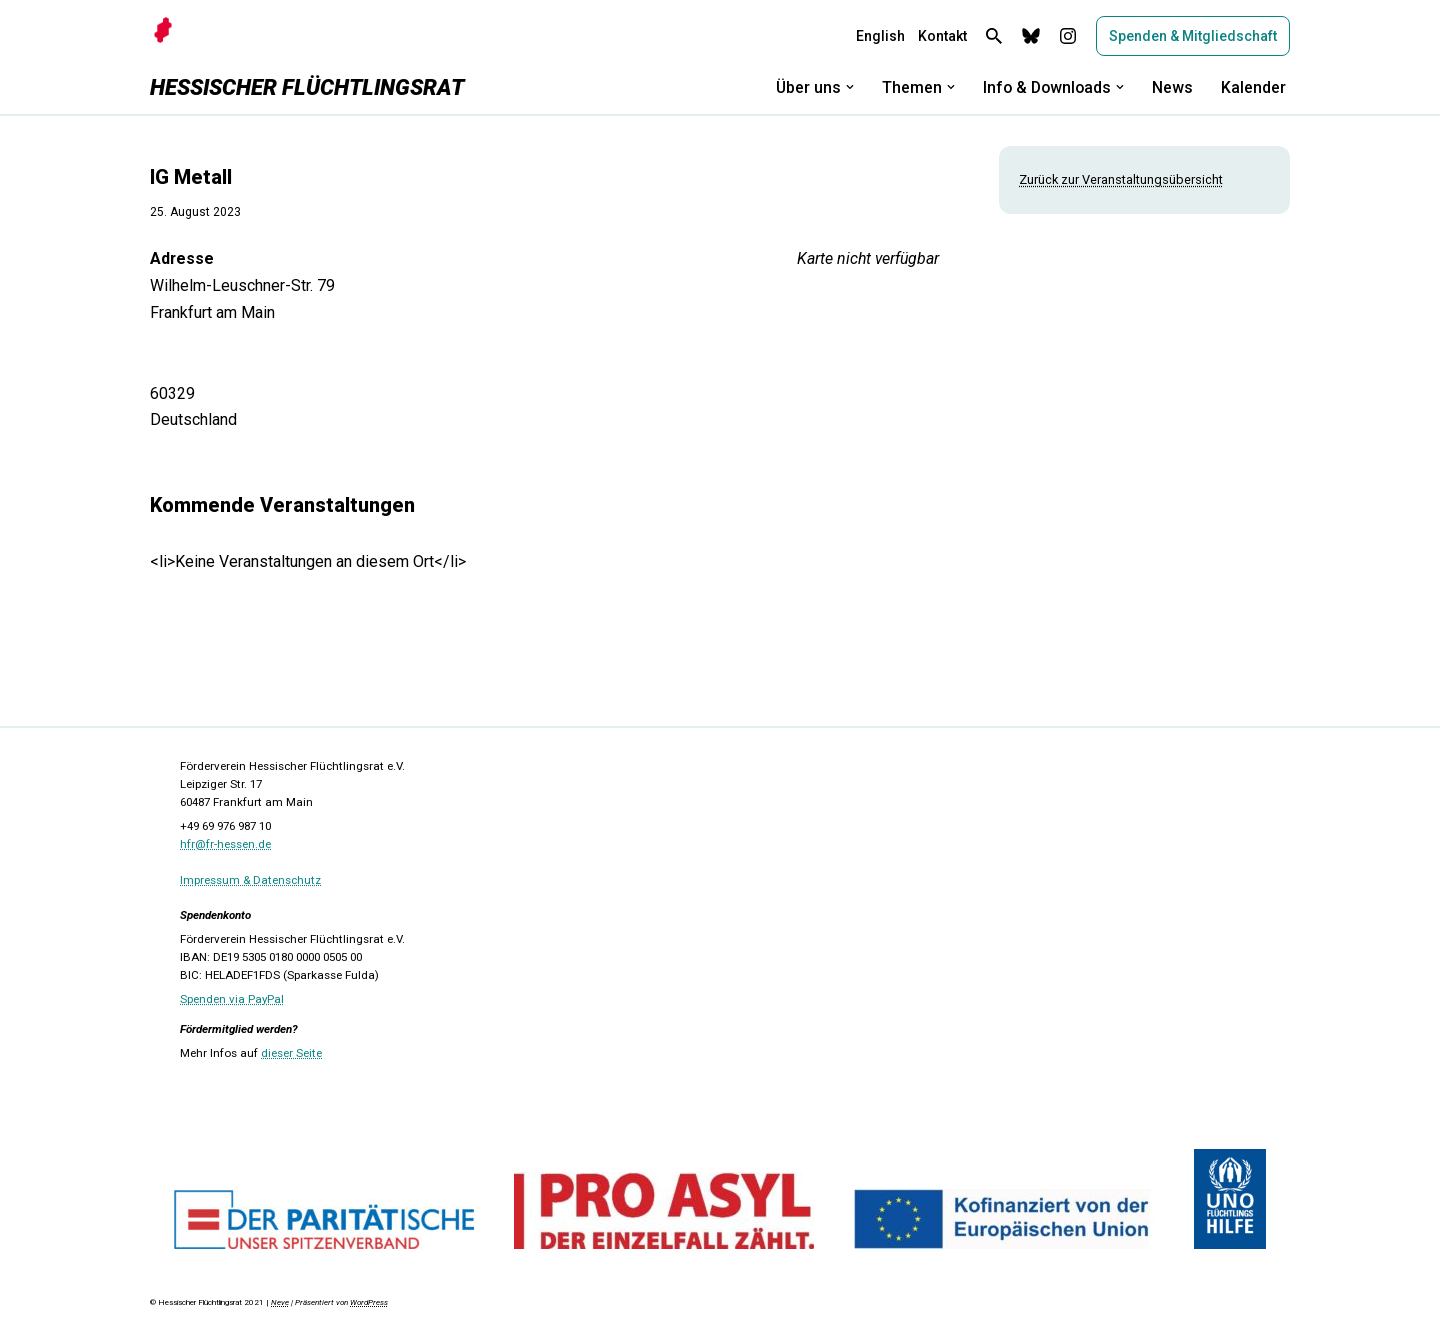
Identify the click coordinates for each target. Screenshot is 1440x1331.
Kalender (1253, 87)
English (880, 36)
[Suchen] (994, 36)
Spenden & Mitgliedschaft (1193, 36)
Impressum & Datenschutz (250, 883)
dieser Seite (291, 1056)
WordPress (369, 1305)
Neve (280, 1305)
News (1172, 87)
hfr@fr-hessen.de (225, 847)
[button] (846, 87)
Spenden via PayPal (232, 1002)
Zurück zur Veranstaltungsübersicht (1121, 179)
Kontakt (942, 36)
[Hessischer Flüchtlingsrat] (307, 87)
